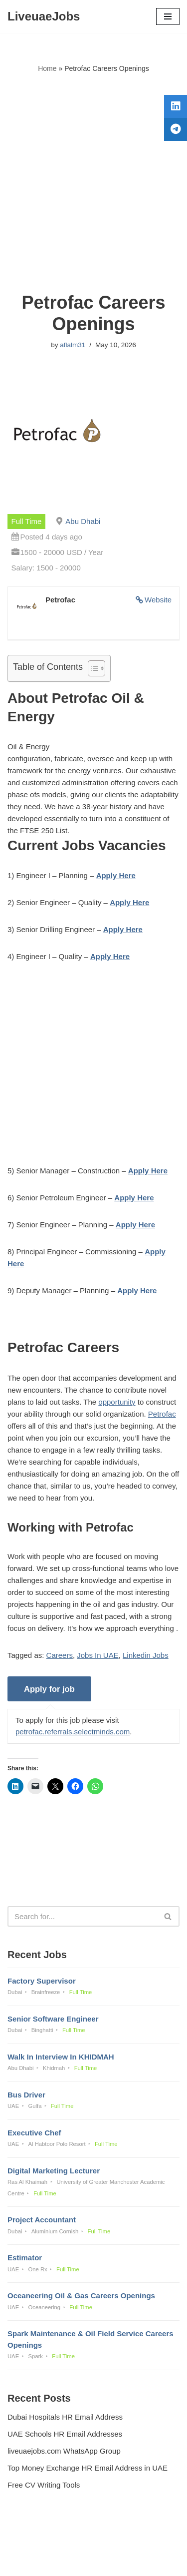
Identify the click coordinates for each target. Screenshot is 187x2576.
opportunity (116, 1402)
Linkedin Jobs (146, 1655)
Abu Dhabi (82, 521)
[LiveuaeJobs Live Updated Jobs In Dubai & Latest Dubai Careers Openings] (43, 16)
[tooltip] (175, 106)
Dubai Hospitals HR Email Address (65, 2417)
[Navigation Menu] (168, 16)
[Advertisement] (93, 183)
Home (47, 68)
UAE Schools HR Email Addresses (64, 2434)
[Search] (82, 1916)
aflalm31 (72, 345)
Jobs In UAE (97, 1655)
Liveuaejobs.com (58, 2561)
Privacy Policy (32, 2541)
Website (158, 599)
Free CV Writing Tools (43, 2485)
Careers (59, 1655)
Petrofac (162, 1414)
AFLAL (145, 2561)
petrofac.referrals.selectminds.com (72, 1731)
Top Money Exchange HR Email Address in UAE (87, 2468)
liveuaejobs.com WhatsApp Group (64, 2451)
